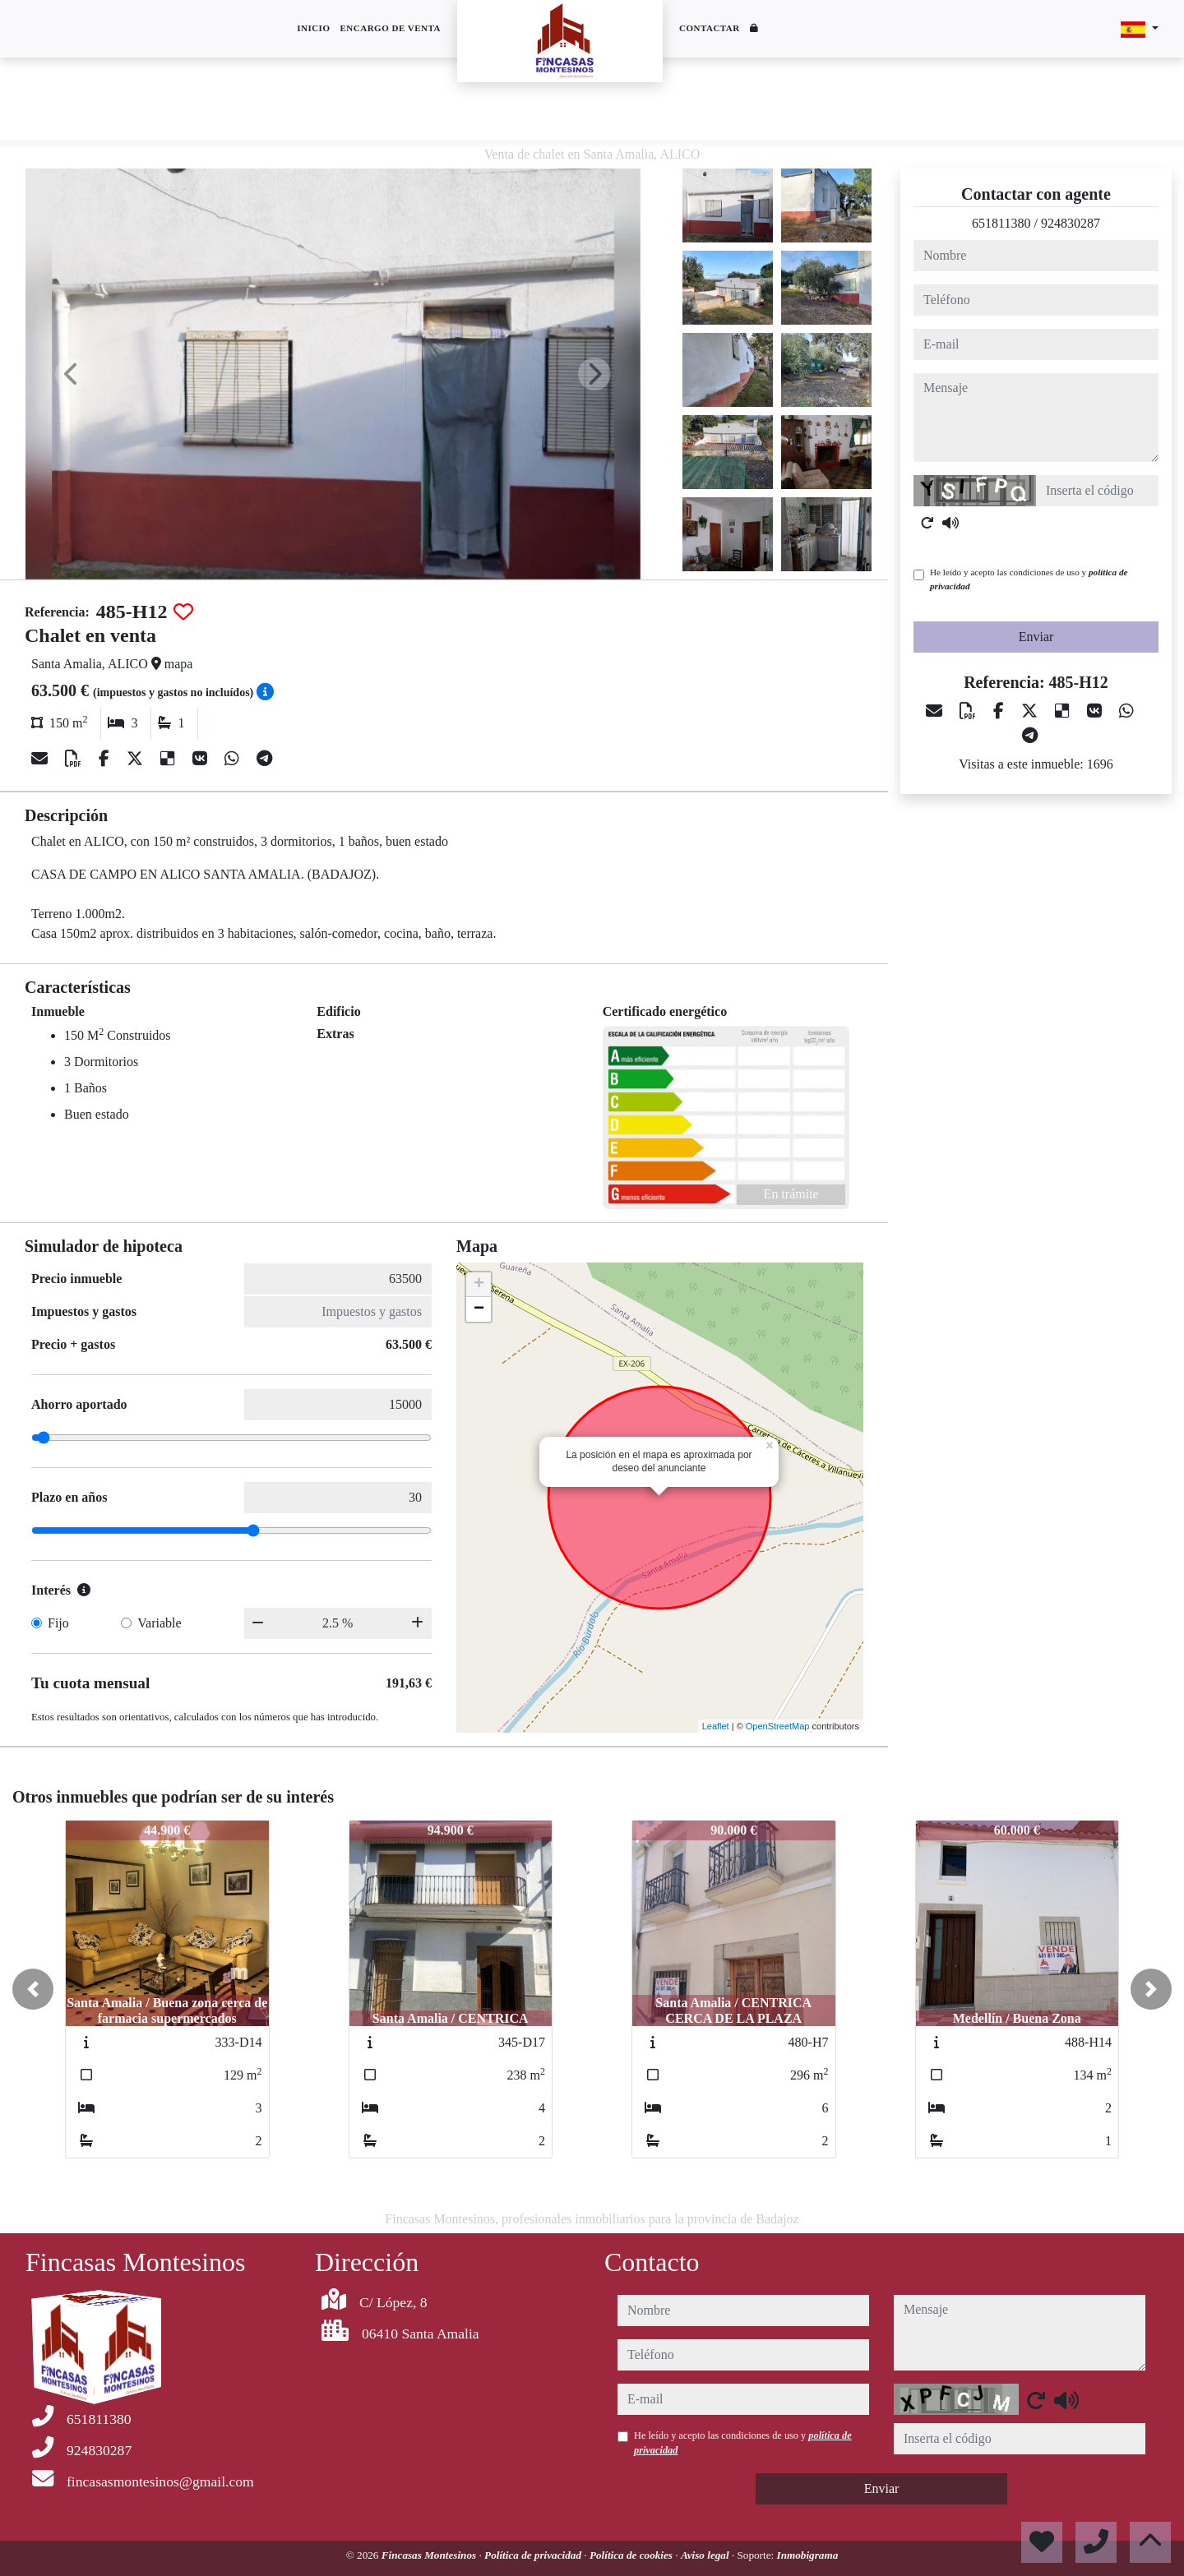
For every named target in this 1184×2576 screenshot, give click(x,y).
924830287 (1070, 223)
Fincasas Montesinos (430, 2555)
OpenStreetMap (778, 1726)
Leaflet (715, 1726)
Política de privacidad (534, 2555)
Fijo (58, 1623)
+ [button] (479, 1284)
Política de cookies (632, 2555)
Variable (159, 1623)
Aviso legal (706, 2555)
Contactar (709, 28)
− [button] (479, 1309)
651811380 (1001, 223)
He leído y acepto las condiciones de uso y (1028, 579)
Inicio (313, 28)
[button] (32, 1989)
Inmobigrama (808, 2555)
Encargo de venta (390, 28)
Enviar (1036, 637)
